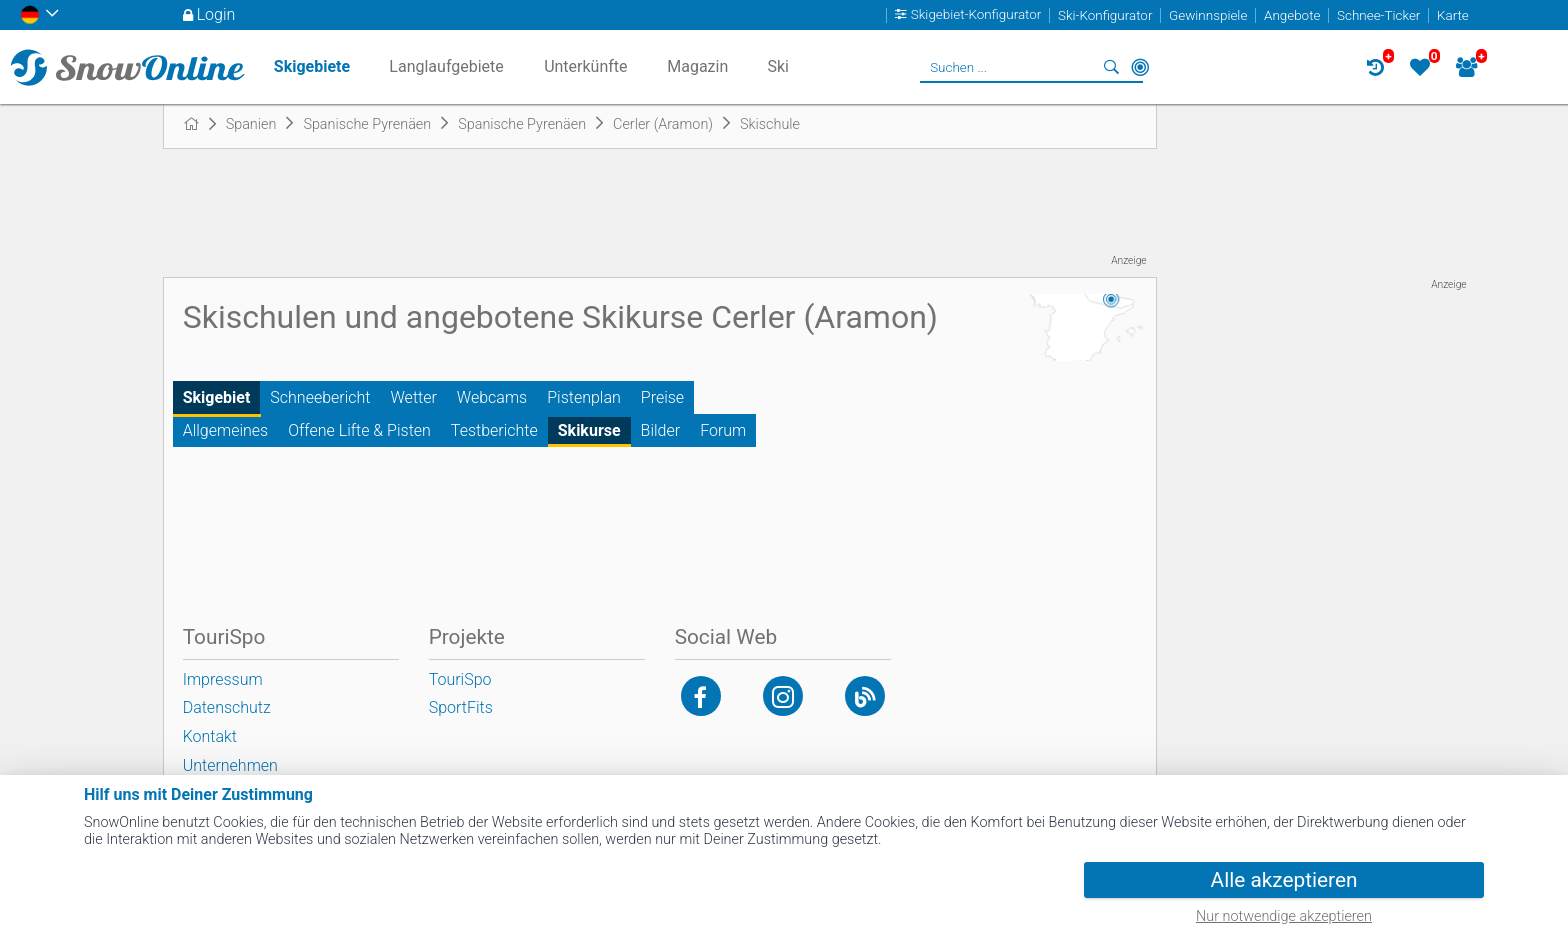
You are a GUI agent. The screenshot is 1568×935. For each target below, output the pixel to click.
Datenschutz (227, 707)
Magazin (697, 66)
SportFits (461, 707)
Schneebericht (320, 397)
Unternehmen (230, 765)
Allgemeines (226, 430)
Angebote (1292, 15)
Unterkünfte (585, 66)
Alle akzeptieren (1284, 880)
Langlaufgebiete (446, 66)
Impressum (223, 679)
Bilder (661, 430)
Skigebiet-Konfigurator (976, 15)
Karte (1453, 15)
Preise (662, 397)
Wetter (414, 397)
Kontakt (210, 736)
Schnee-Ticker (1378, 15)
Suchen (1112, 67)
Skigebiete (312, 66)
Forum (723, 430)
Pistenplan (584, 397)
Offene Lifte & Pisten (359, 430)
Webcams (492, 397)
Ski (778, 66)
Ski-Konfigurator (1105, 15)
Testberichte (494, 430)
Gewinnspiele (1208, 15)
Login (216, 14)
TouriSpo (460, 679)
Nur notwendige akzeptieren (1284, 916)
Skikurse (589, 430)
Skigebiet (217, 397)
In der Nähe (1140, 67)
